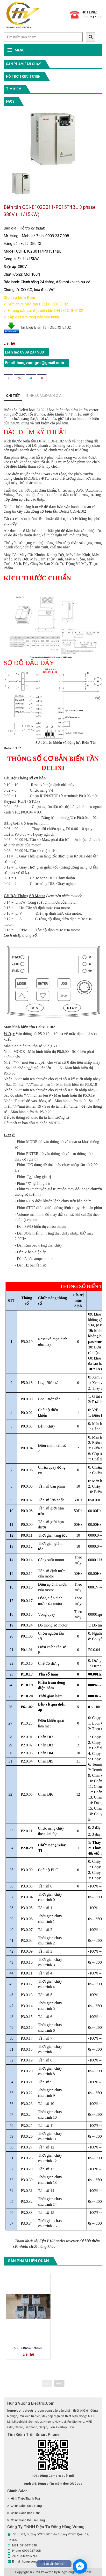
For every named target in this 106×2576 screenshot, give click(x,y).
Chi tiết (13, 395)
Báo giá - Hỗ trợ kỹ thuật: (24, 228)
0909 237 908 (92, 17)
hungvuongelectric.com (74, 2572)
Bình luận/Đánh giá (44, 395)
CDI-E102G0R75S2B (28, 2348)
